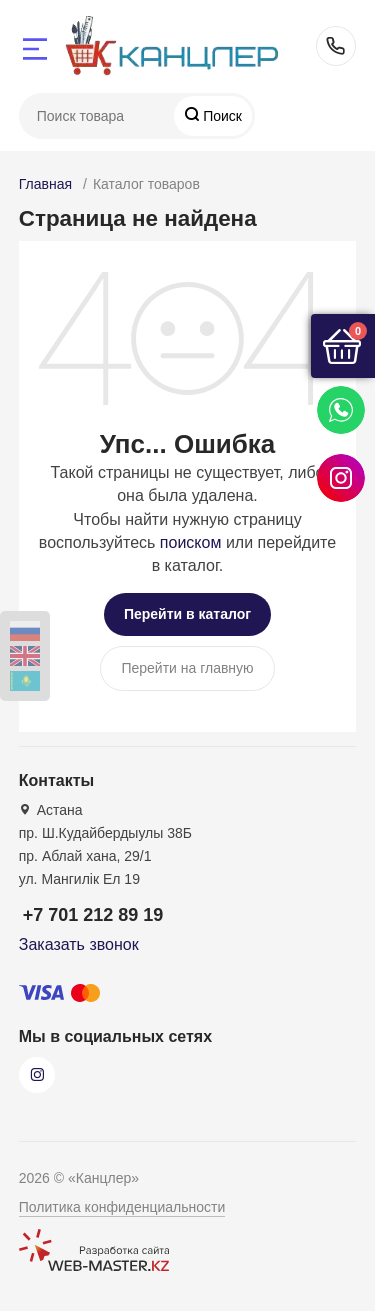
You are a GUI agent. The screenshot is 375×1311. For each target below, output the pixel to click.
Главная (45, 184)
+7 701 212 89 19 (336, 46)
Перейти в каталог (187, 614)
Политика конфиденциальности (122, 1207)
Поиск (220, 116)
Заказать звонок (79, 944)
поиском (191, 542)
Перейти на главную (187, 668)
